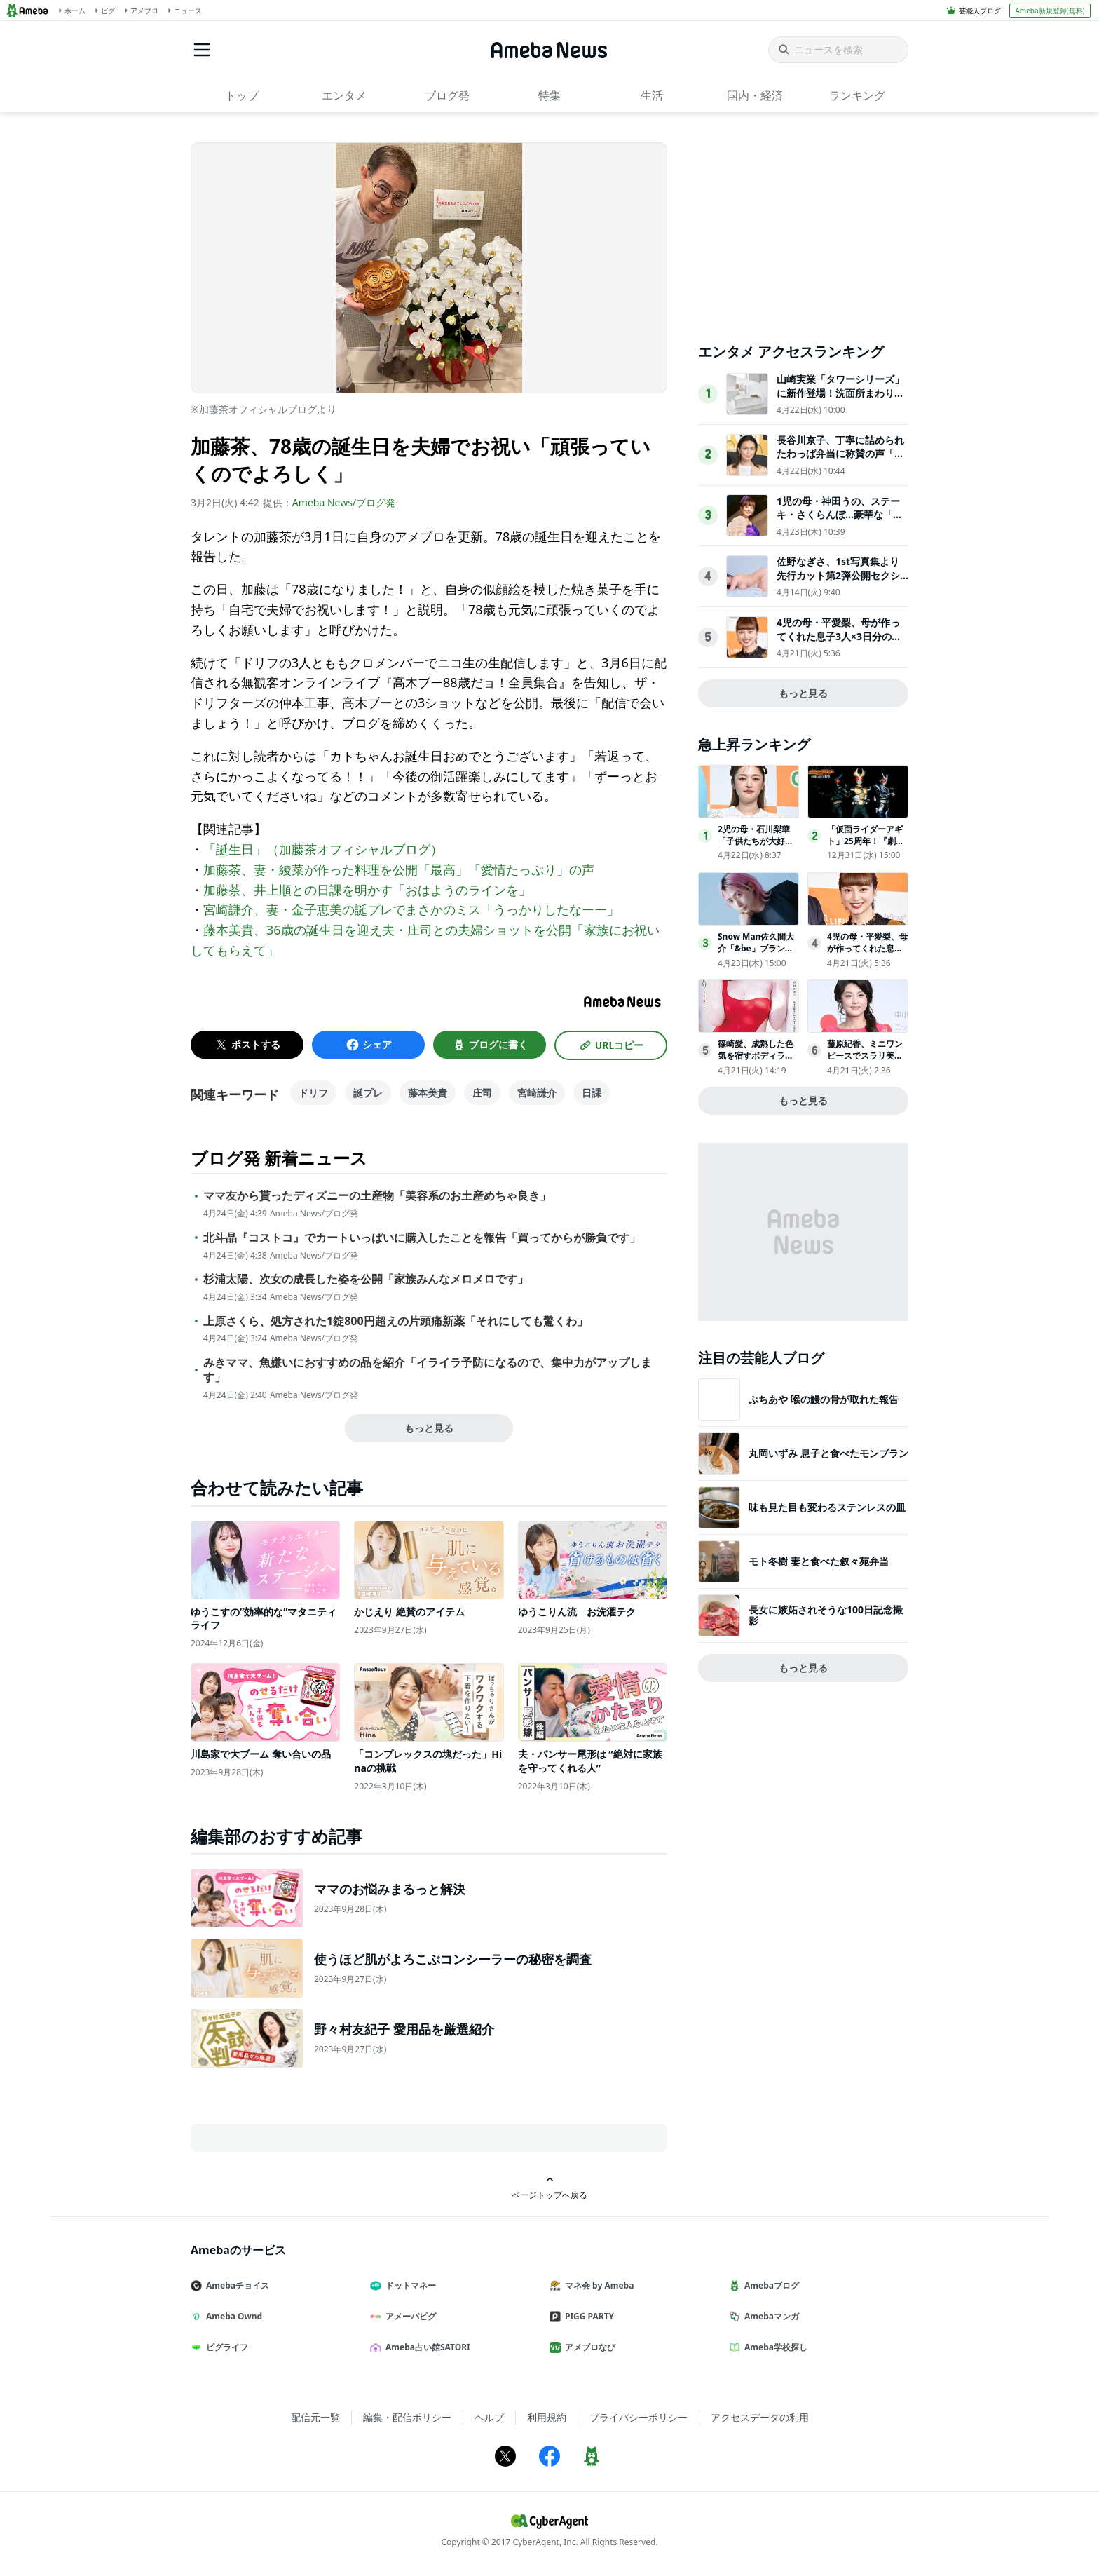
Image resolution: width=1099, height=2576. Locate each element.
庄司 (482, 1092)
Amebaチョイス (235, 2285)
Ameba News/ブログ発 (343, 502)
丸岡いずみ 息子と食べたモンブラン (828, 1453)
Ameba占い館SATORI (426, 2347)
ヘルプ (489, 2417)
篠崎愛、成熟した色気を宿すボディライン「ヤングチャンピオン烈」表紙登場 (755, 1061)
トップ (242, 95)
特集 (549, 95)
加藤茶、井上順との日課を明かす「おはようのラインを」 (367, 889)
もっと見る (428, 1428)
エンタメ (344, 95)
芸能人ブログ (980, 10)
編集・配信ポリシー (407, 2417)
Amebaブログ (769, 2285)
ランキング (857, 95)
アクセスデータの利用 (760, 2417)
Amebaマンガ (769, 2316)
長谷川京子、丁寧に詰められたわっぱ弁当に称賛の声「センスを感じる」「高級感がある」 (840, 460)
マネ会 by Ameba (597, 2285)
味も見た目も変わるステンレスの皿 (827, 1507)
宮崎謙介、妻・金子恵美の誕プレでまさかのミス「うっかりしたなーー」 (411, 909)
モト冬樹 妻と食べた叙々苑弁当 (819, 1561)
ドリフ (313, 1092)
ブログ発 (447, 95)
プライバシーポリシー (638, 2417)
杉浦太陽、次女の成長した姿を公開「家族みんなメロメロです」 (365, 1279)
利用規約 (546, 2417)
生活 (652, 95)
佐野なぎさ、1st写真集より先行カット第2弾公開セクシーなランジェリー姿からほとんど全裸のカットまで (840, 582)
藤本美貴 (427, 1092)
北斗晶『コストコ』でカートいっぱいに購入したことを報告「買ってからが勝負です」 (422, 1238)
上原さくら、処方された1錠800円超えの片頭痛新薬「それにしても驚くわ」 (395, 1321)
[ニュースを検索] (838, 49)
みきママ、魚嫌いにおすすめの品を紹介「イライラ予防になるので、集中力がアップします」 (427, 1370)
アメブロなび (588, 2347)
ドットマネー (408, 2285)
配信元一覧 (315, 2417)
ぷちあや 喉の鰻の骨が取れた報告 (824, 1399)
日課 (591, 1092)
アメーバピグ (408, 2316)
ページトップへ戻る (549, 2188)
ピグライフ (225, 2347)
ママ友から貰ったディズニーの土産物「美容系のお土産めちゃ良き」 (377, 1195)
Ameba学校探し (774, 2347)
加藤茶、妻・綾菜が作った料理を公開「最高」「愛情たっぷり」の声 (398, 869)
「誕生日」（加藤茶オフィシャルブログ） (323, 849)
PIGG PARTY (587, 2316)
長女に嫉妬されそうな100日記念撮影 (826, 1615)
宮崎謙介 (537, 1092)
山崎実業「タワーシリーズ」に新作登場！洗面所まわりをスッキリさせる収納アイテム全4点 (840, 399)
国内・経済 (755, 95)
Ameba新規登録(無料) (1049, 10)
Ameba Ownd (232, 2316)
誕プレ (368, 1092)
